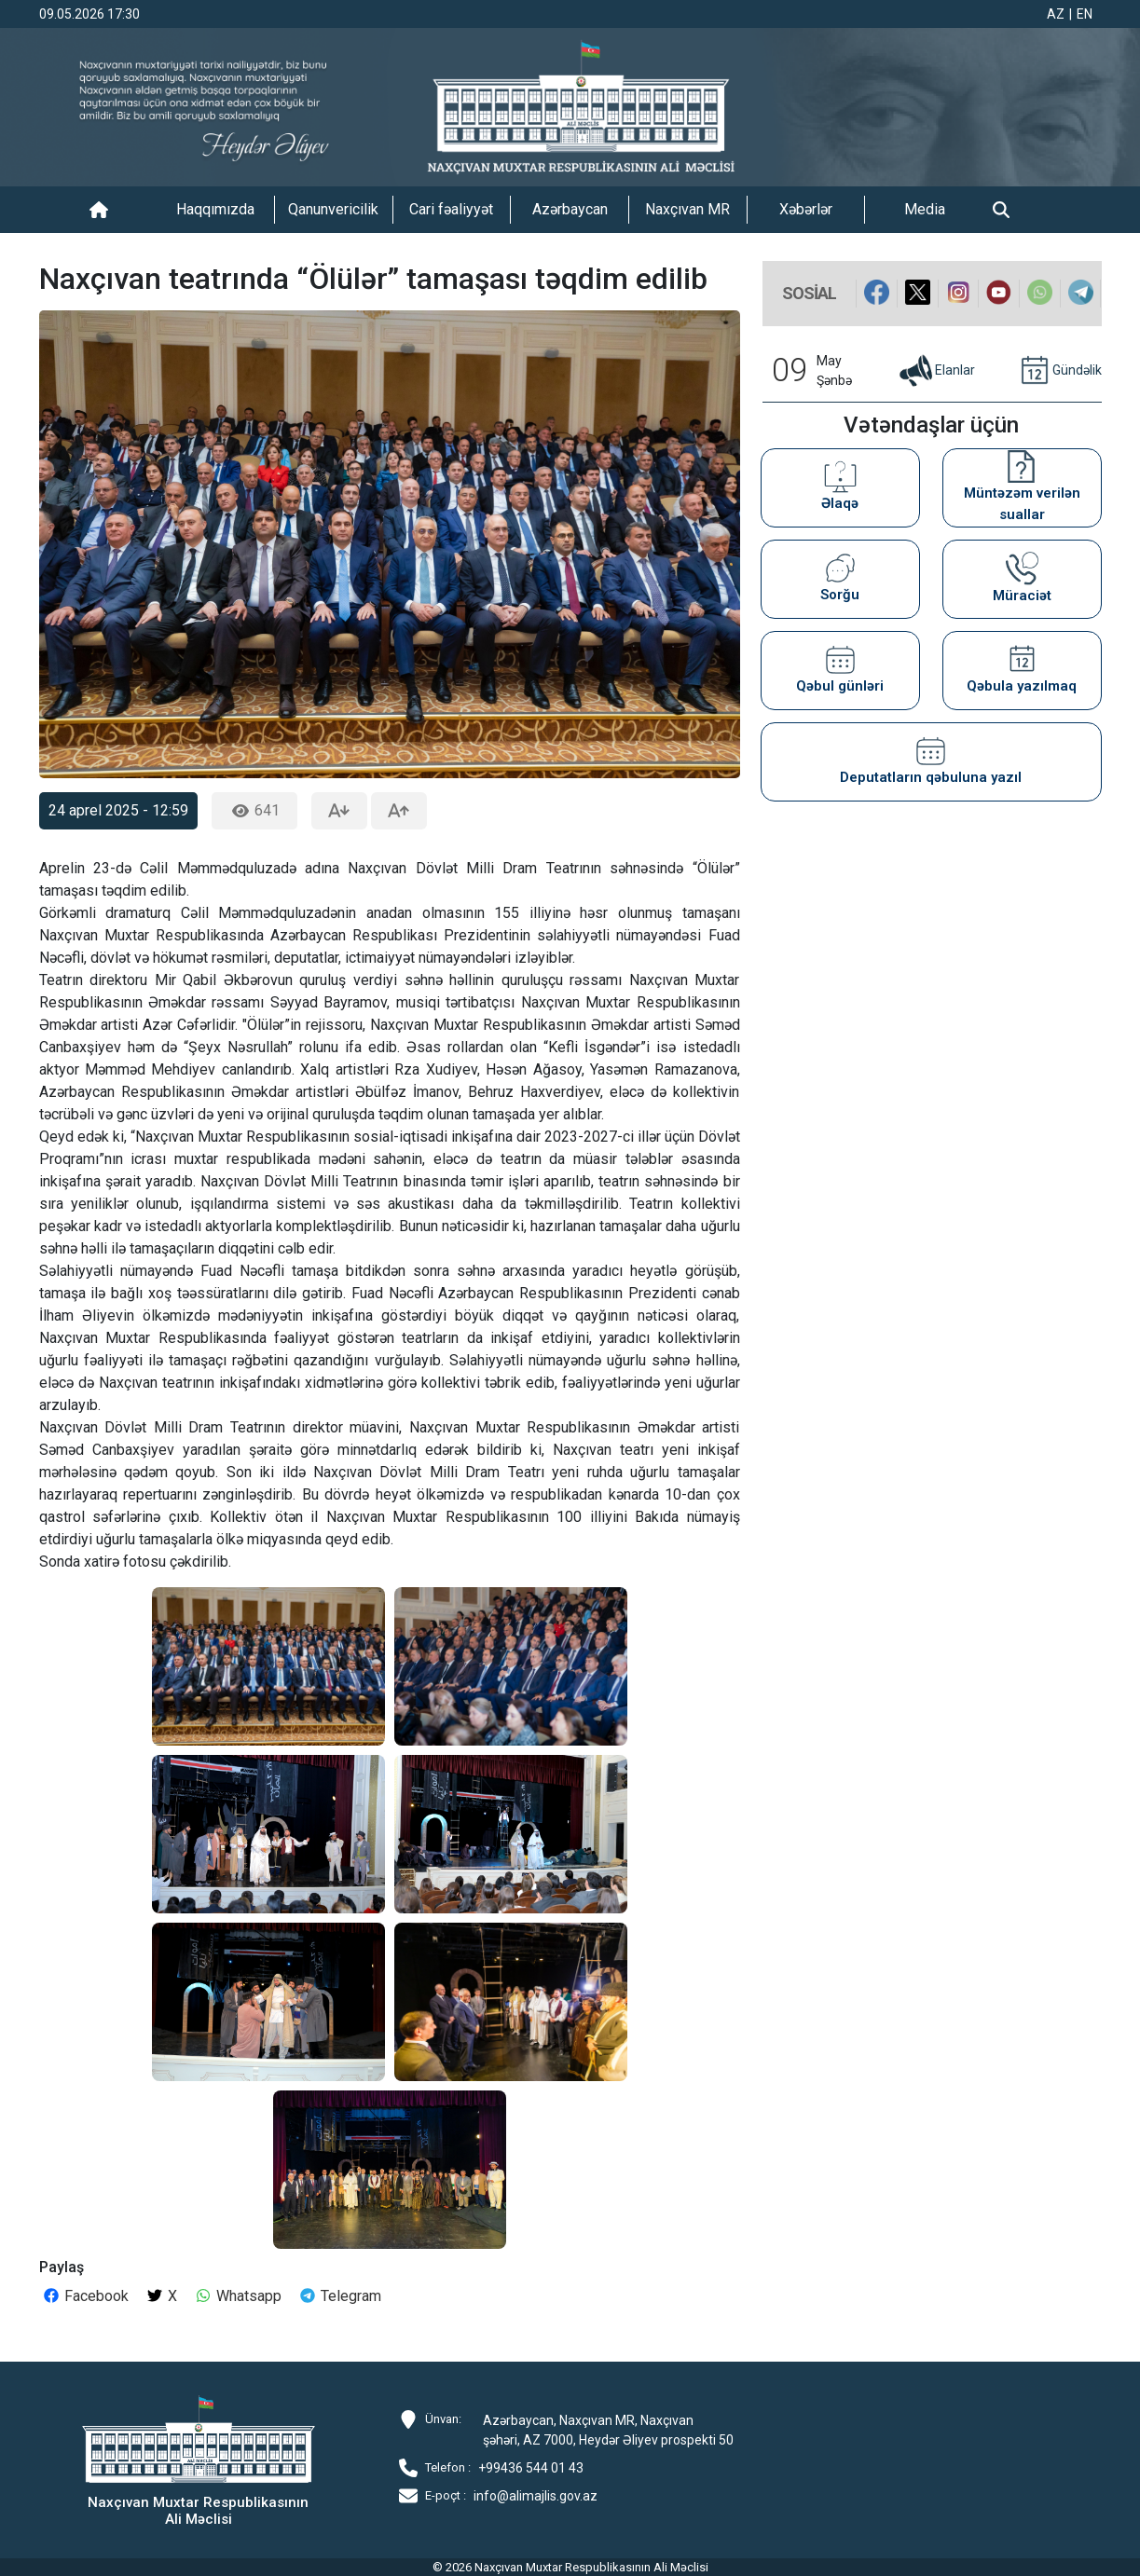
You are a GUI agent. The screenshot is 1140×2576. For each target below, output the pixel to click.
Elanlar (936, 371)
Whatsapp (238, 2296)
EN (1084, 14)
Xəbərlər (805, 209)
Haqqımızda (215, 209)
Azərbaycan (570, 209)
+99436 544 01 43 (531, 2467)
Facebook (85, 2296)
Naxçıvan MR (687, 209)
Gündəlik (1059, 371)
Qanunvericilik (333, 209)
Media (924, 209)
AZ (1055, 14)
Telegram (339, 2296)
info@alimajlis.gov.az (535, 2495)
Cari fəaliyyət (451, 209)
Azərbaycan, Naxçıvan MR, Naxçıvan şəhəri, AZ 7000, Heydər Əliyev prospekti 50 (608, 2430)
